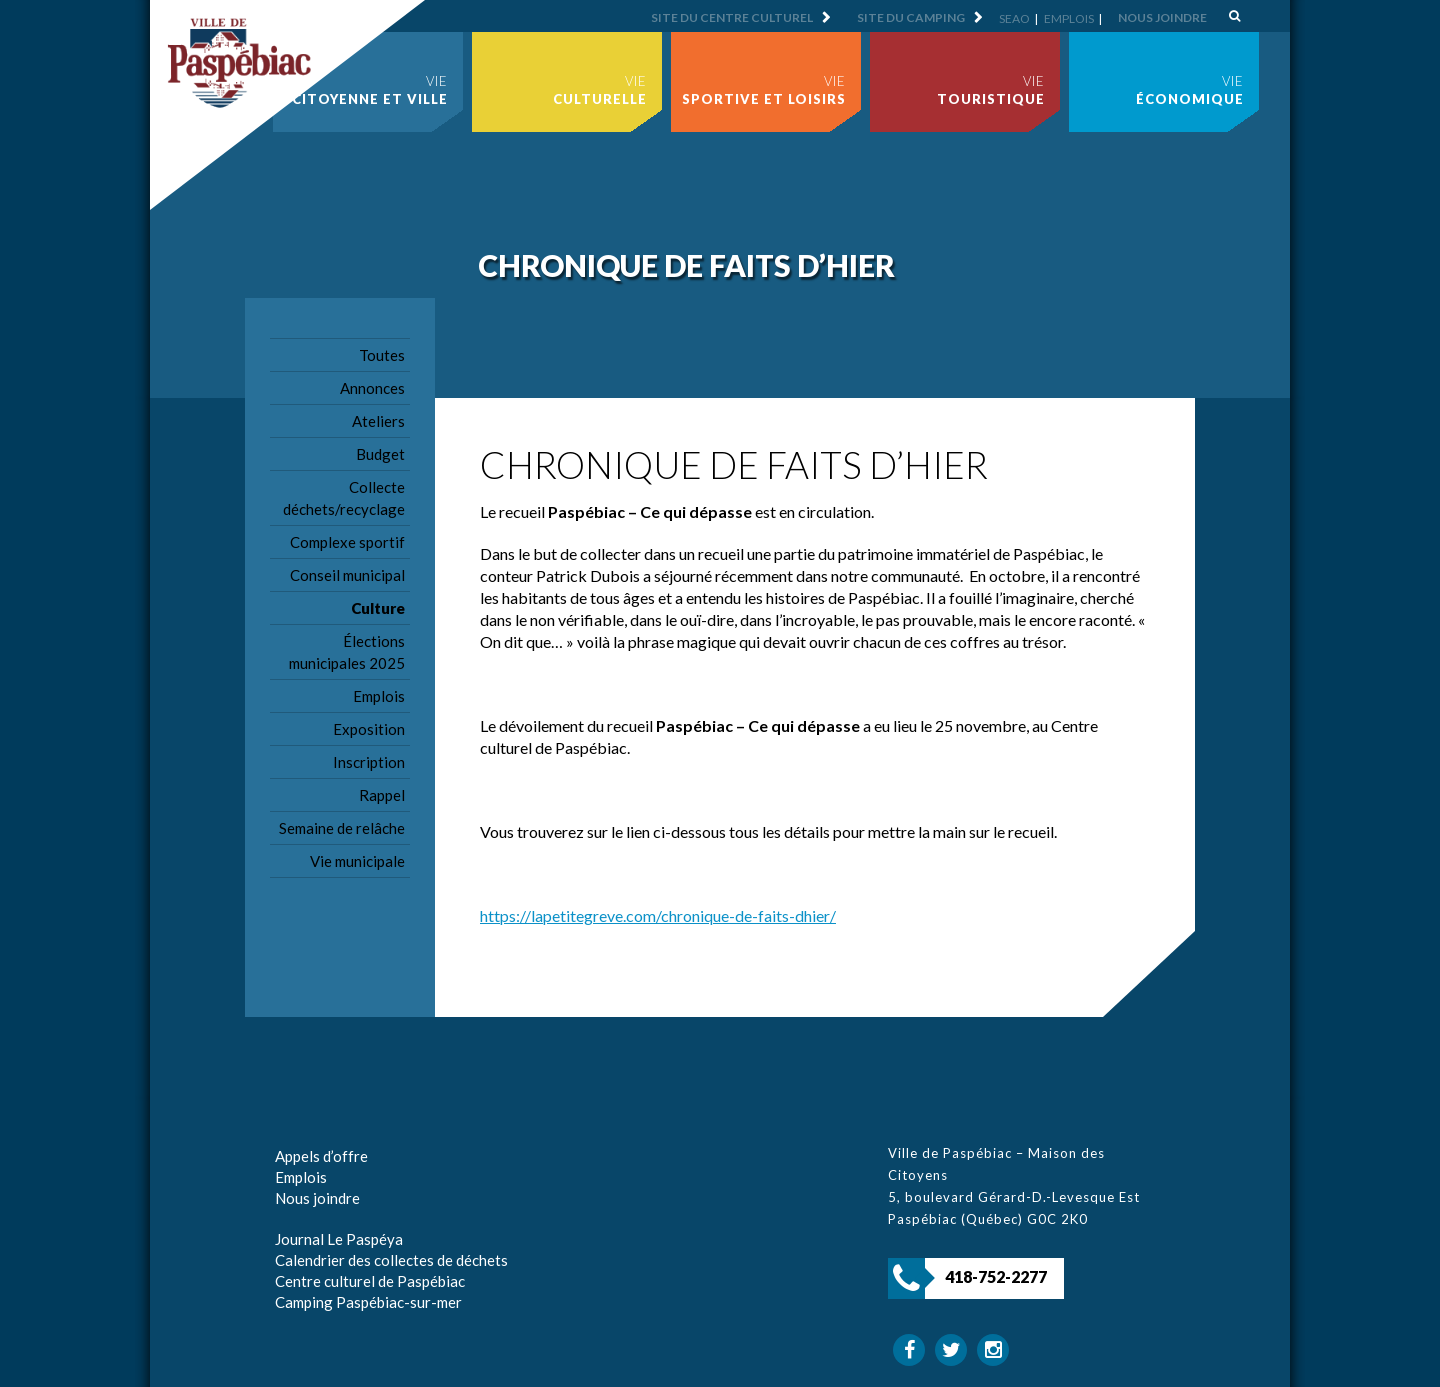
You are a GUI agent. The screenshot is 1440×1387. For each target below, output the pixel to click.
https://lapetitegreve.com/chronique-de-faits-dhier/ (658, 915)
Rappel (382, 795)
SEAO (1014, 18)
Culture (378, 608)
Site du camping (911, 17)
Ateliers (378, 421)
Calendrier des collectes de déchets (391, 1260)
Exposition (369, 729)
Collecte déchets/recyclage (344, 498)
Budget (380, 454)
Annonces (372, 388)
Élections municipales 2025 (347, 652)
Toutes (382, 355)
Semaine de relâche (342, 828)
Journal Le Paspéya (339, 1239)
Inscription (369, 762)
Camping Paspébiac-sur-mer (368, 1302)
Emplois (1069, 18)
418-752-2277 (996, 1276)
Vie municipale (357, 861)
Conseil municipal (347, 575)
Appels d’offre (321, 1156)
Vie (370, 90)
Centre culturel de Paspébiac (370, 1281)
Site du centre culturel (732, 17)
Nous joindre (1162, 17)
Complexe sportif (347, 542)
